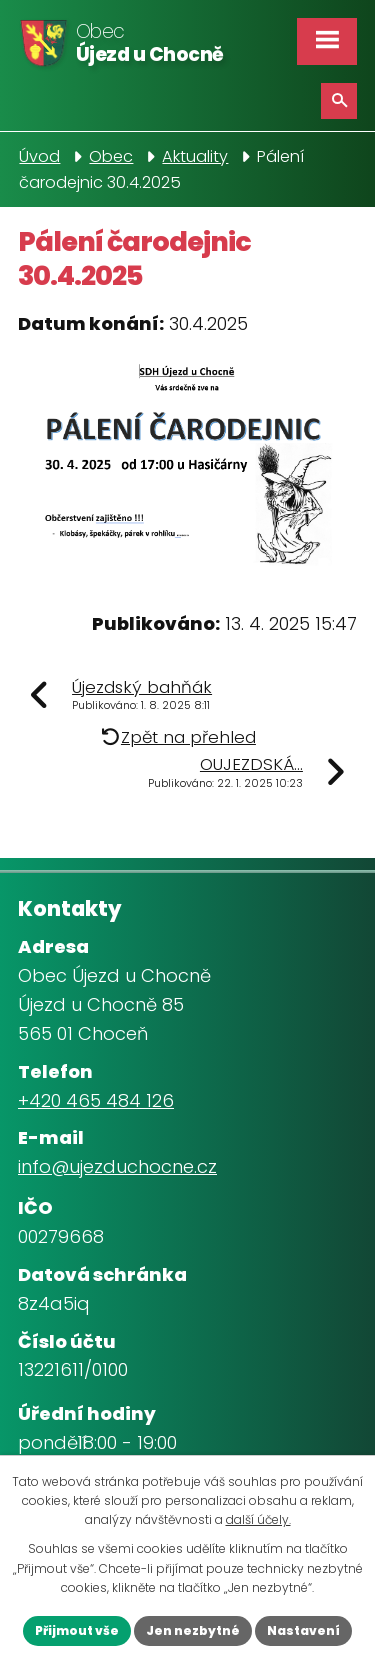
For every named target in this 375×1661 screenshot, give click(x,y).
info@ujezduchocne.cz (117, 1166)
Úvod (39, 156)
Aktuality (195, 156)
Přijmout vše (77, 1630)
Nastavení (303, 1630)
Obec (111, 156)
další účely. (258, 1519)
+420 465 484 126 (96, 1100)
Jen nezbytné (193, 1630)
